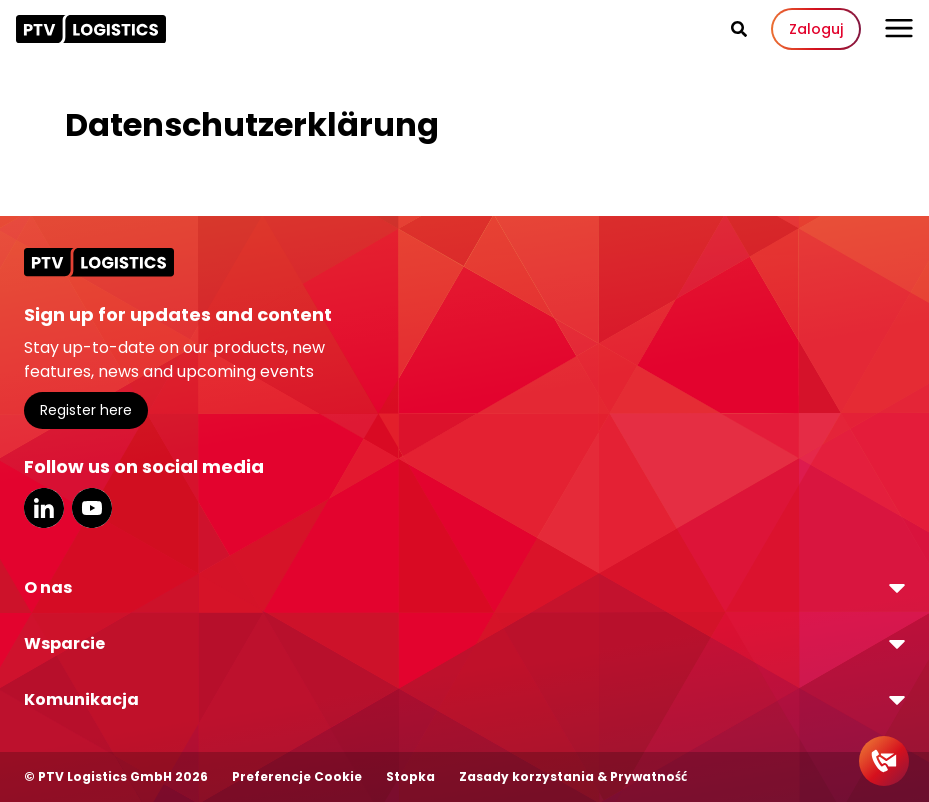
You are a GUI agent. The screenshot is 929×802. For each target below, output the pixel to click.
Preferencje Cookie (297, 776)
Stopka (410, 776)
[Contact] (884, 761)
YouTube (92, 508)
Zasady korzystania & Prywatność (573, 776)
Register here (86, 410)
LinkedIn (44, 508)
